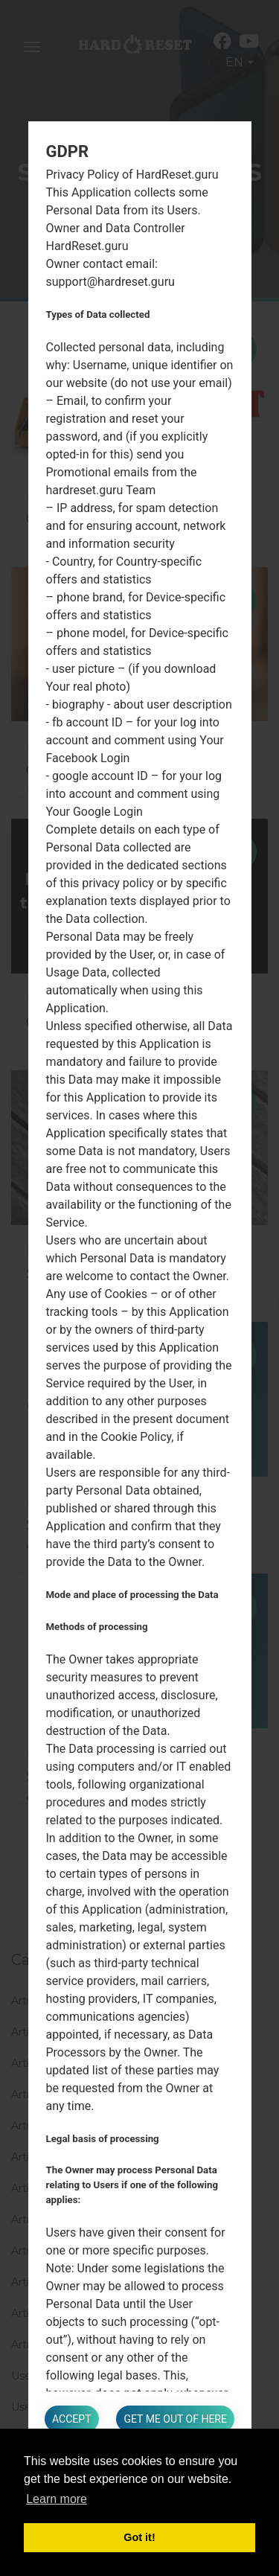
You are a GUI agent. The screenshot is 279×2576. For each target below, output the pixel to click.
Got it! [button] (139, 2537)
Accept (71, 2419)
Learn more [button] (56, 2499)
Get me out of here (175, 2419)
